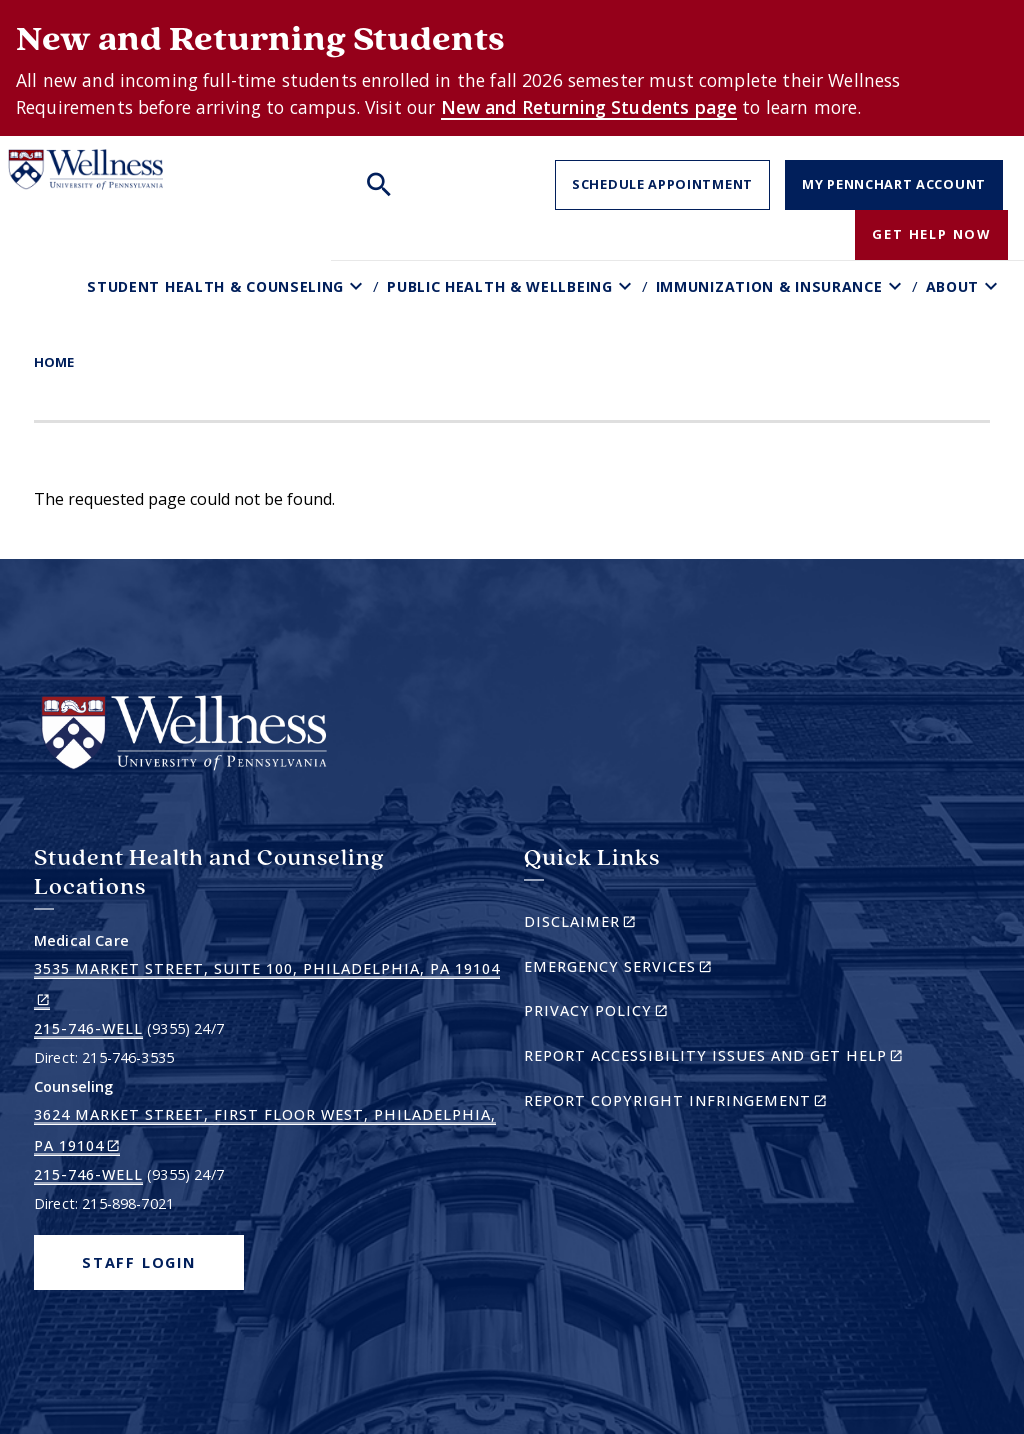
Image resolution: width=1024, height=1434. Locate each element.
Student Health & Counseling (215, 286)
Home (54, 362)
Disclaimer (614, 924)
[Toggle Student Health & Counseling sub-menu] (358, 286)
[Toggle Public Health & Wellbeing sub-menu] (627, 286)
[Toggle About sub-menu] (993, 286)
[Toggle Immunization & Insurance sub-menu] (897, 286)
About (953, 286)
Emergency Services (652, 969)
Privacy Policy (630, 1013)
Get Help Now (931, 234)
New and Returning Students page (589, 107)
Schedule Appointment (662, 184)
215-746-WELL (88, 1028)
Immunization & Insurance (769, 286)
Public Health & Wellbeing (500, 286)
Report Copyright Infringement (710, 1103)
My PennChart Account (894, 184)
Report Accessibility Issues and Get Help (721, 1058)
